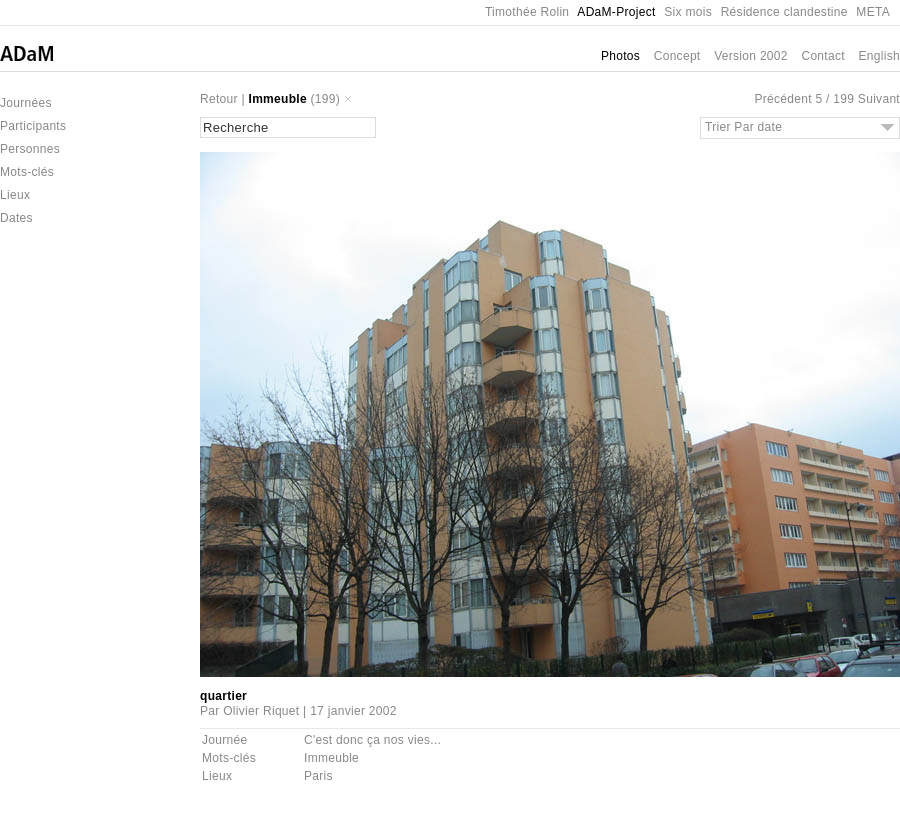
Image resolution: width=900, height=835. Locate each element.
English (879, 56)
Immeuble (278, 99)
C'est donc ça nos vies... (372, 740)
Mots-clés (27, 172)
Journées (26, 103)
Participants (33, 126)
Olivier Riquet (261, 711)
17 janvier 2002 (353, 711)
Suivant (879, 99)
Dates (16, 218)
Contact (822, 56)
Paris (318, 776)
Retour (219, 99)
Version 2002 (751, 56)
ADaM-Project (616, 12)
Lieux (15, 195)
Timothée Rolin (527, 12)
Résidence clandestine (784, 12)
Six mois (688, 12)
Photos (620, 56)
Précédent (782, 99)
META (873, 12)
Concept (677, 56)
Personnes (30, 149)
